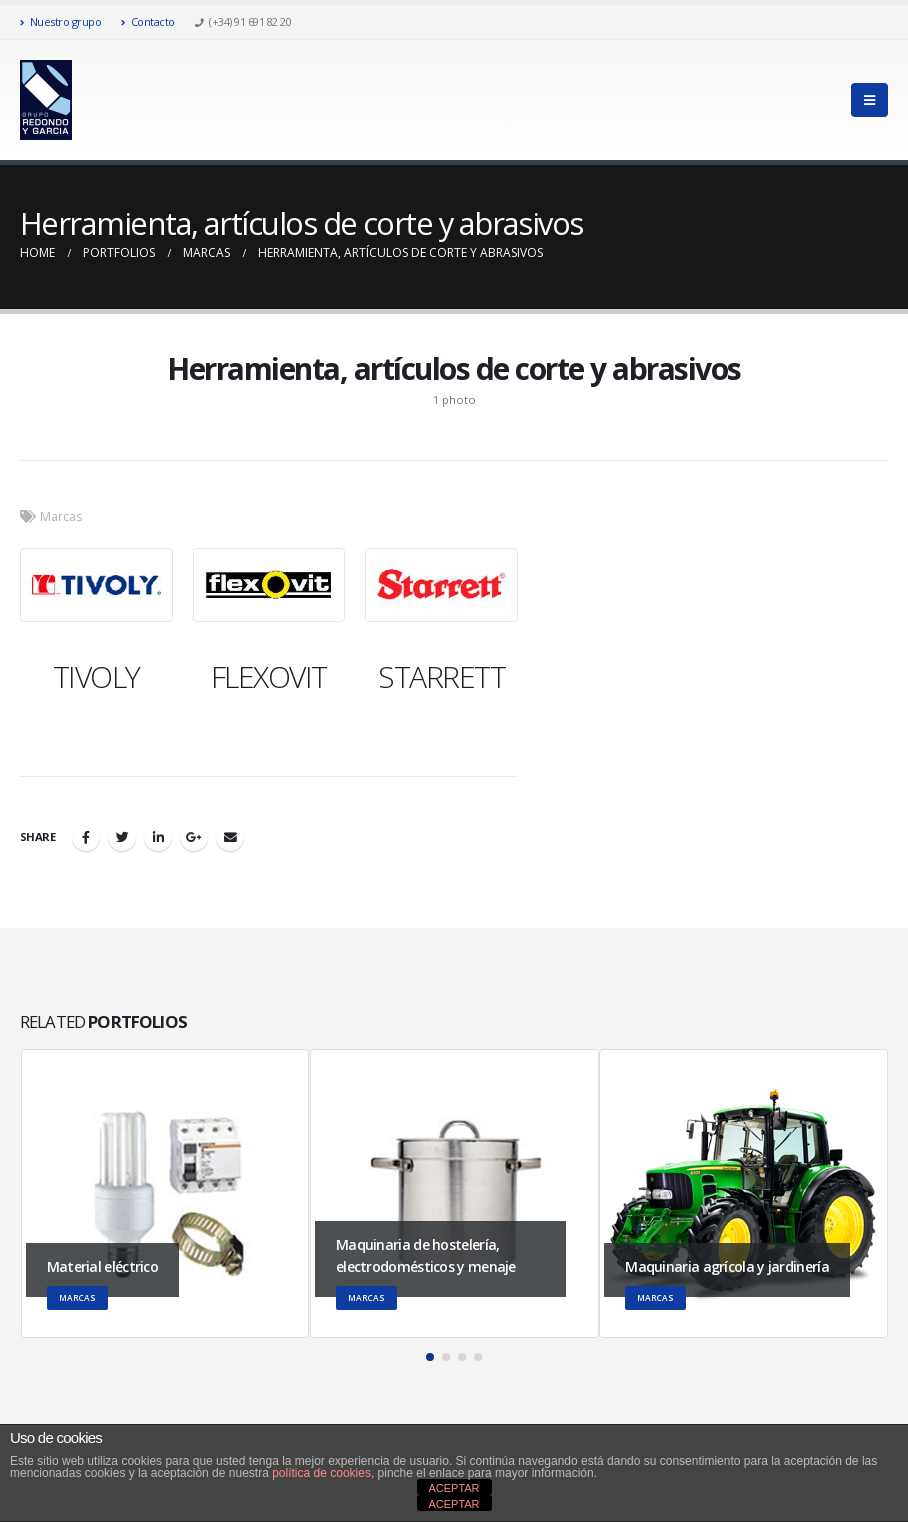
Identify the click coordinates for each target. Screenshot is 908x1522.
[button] (430, 1357)
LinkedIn (158, 837)
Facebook (86, 837)
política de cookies (321, 1473)
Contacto (148, 21)
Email (230, 837)
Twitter (122, 837)
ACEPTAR (453, 1488)
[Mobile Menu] (869, 100)
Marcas (61, 516)
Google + (194, 837)
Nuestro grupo (60, 21)
